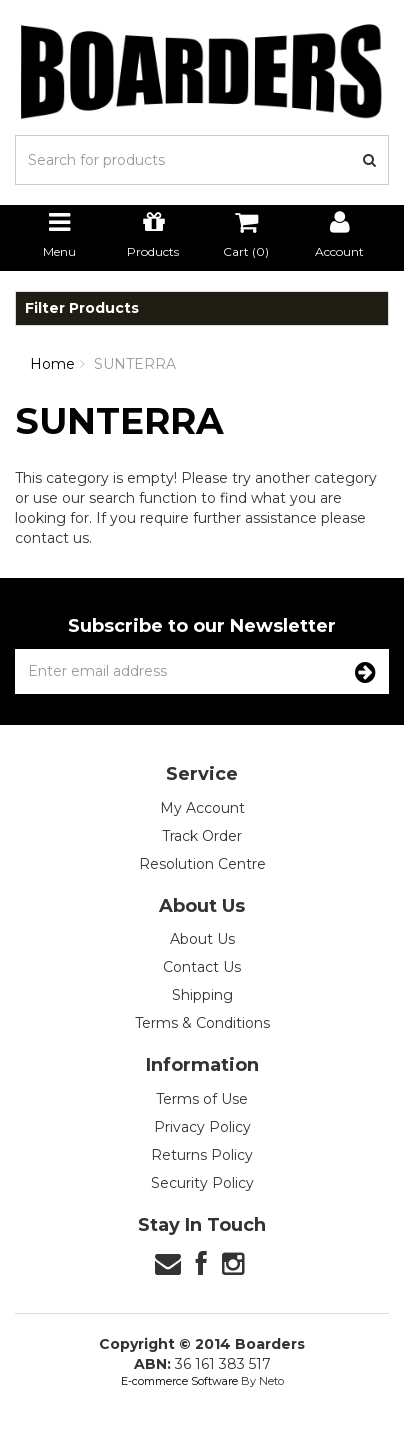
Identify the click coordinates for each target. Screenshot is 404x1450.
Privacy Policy (202, 1127)
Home (52, 364)
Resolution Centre (202, 864)
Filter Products (82, 308)
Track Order (202, 836)
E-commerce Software (179, 1381)
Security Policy (202, 1183)
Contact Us (202, 967)
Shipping (202, 995)
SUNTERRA (135, 364)
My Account (202, 808)
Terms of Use (202, 1099)
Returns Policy (202, 1155)
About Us (202, 939)
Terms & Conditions (202, 1023)
